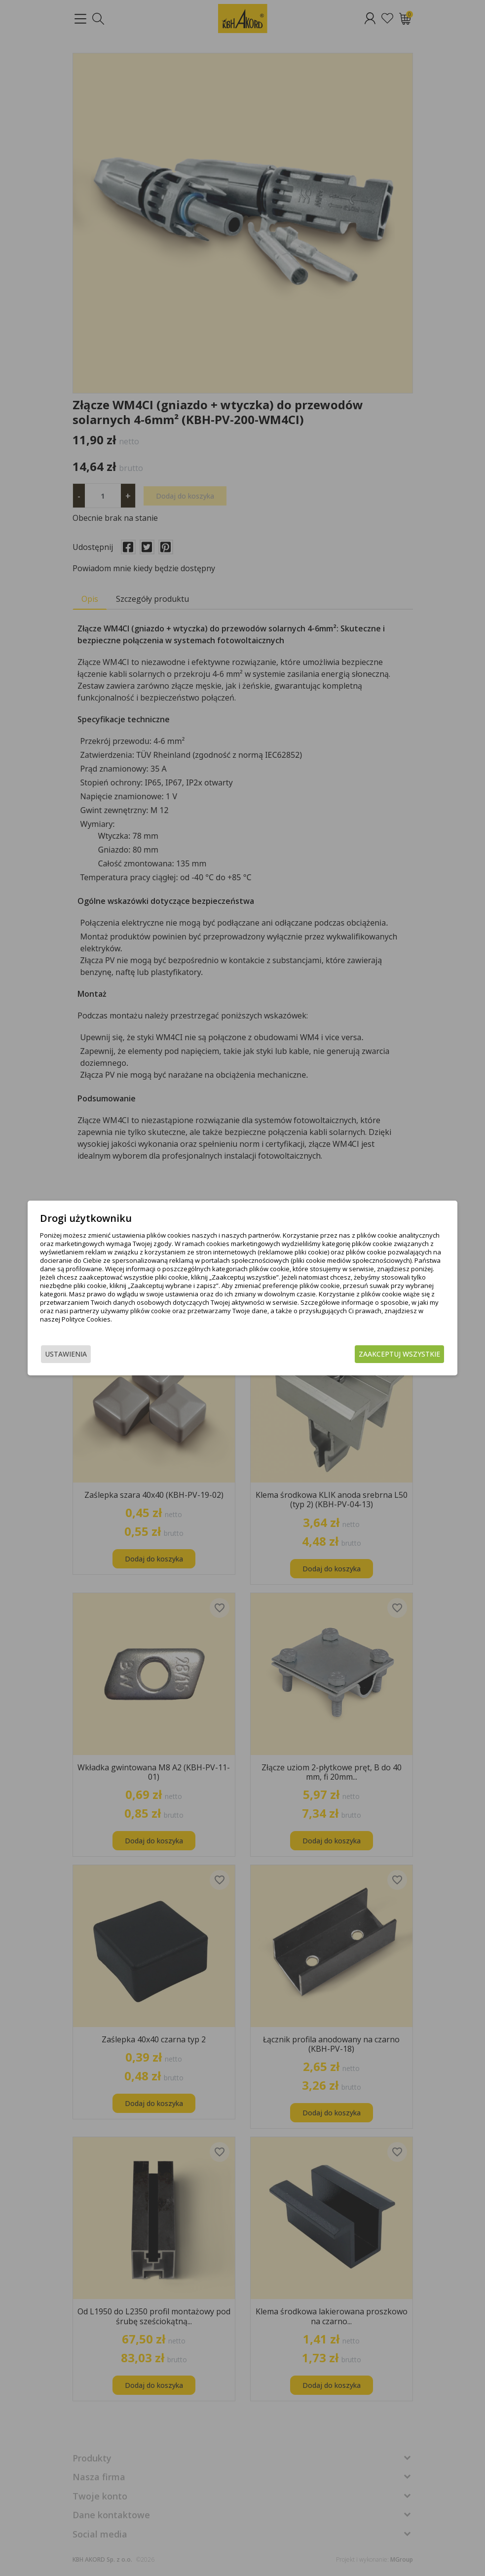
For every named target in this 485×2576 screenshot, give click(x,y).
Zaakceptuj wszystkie (378, 1355)
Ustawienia (87, 1355)
